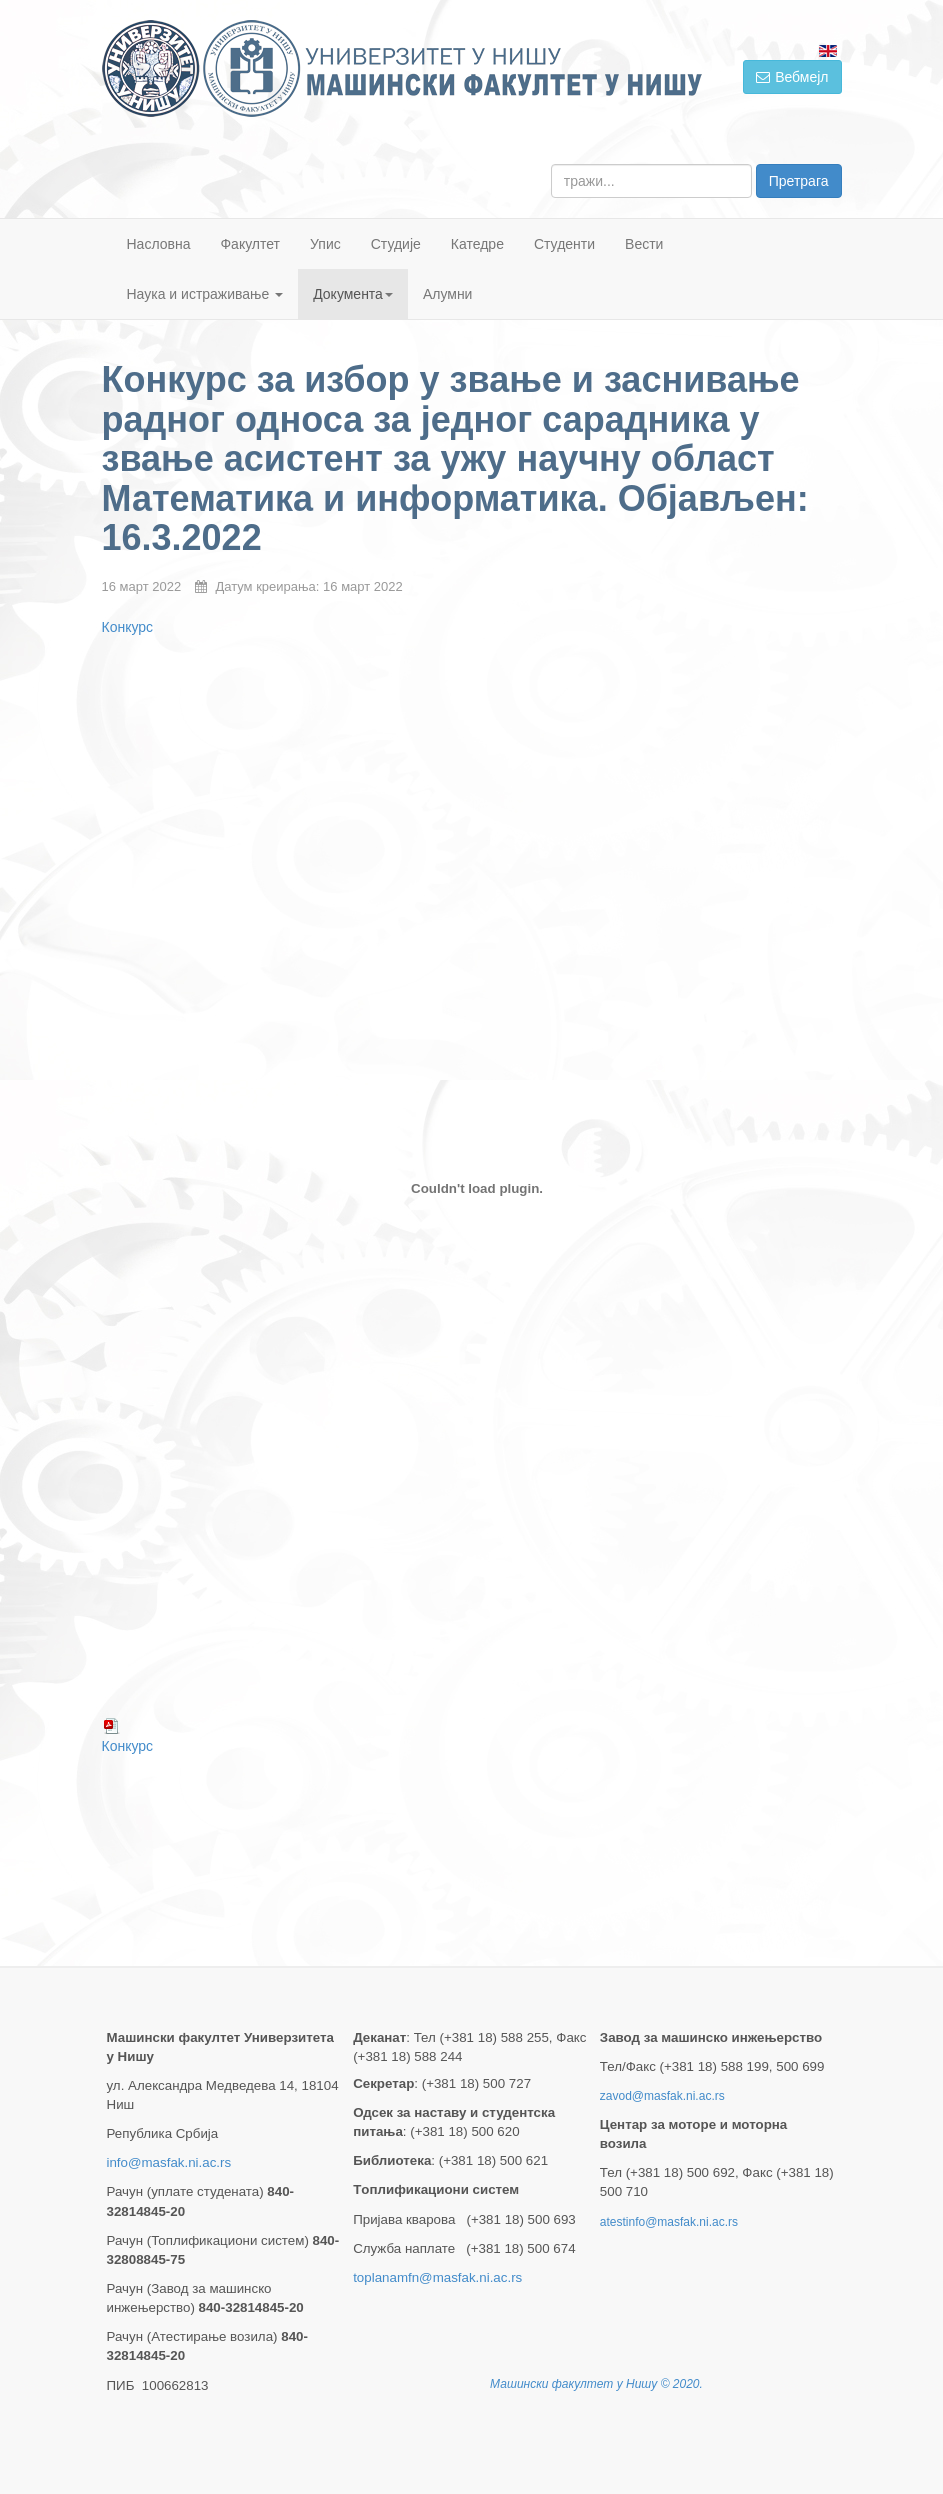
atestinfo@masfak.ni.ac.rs (669, 2222)
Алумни (448, 294)
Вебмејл (792, 77)
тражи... (551, 164)
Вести (644, 244)
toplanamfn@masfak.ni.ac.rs (437, 2277)
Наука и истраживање (205, 294)
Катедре (477, 244)
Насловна (159, 244)
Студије (396, 244)
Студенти (564, 244)
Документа (353, 294)
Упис (325, 244)
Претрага (799, 181)
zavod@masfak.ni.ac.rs (662, 2096)
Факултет (250, 244)
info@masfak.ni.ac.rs (169, 2162)
